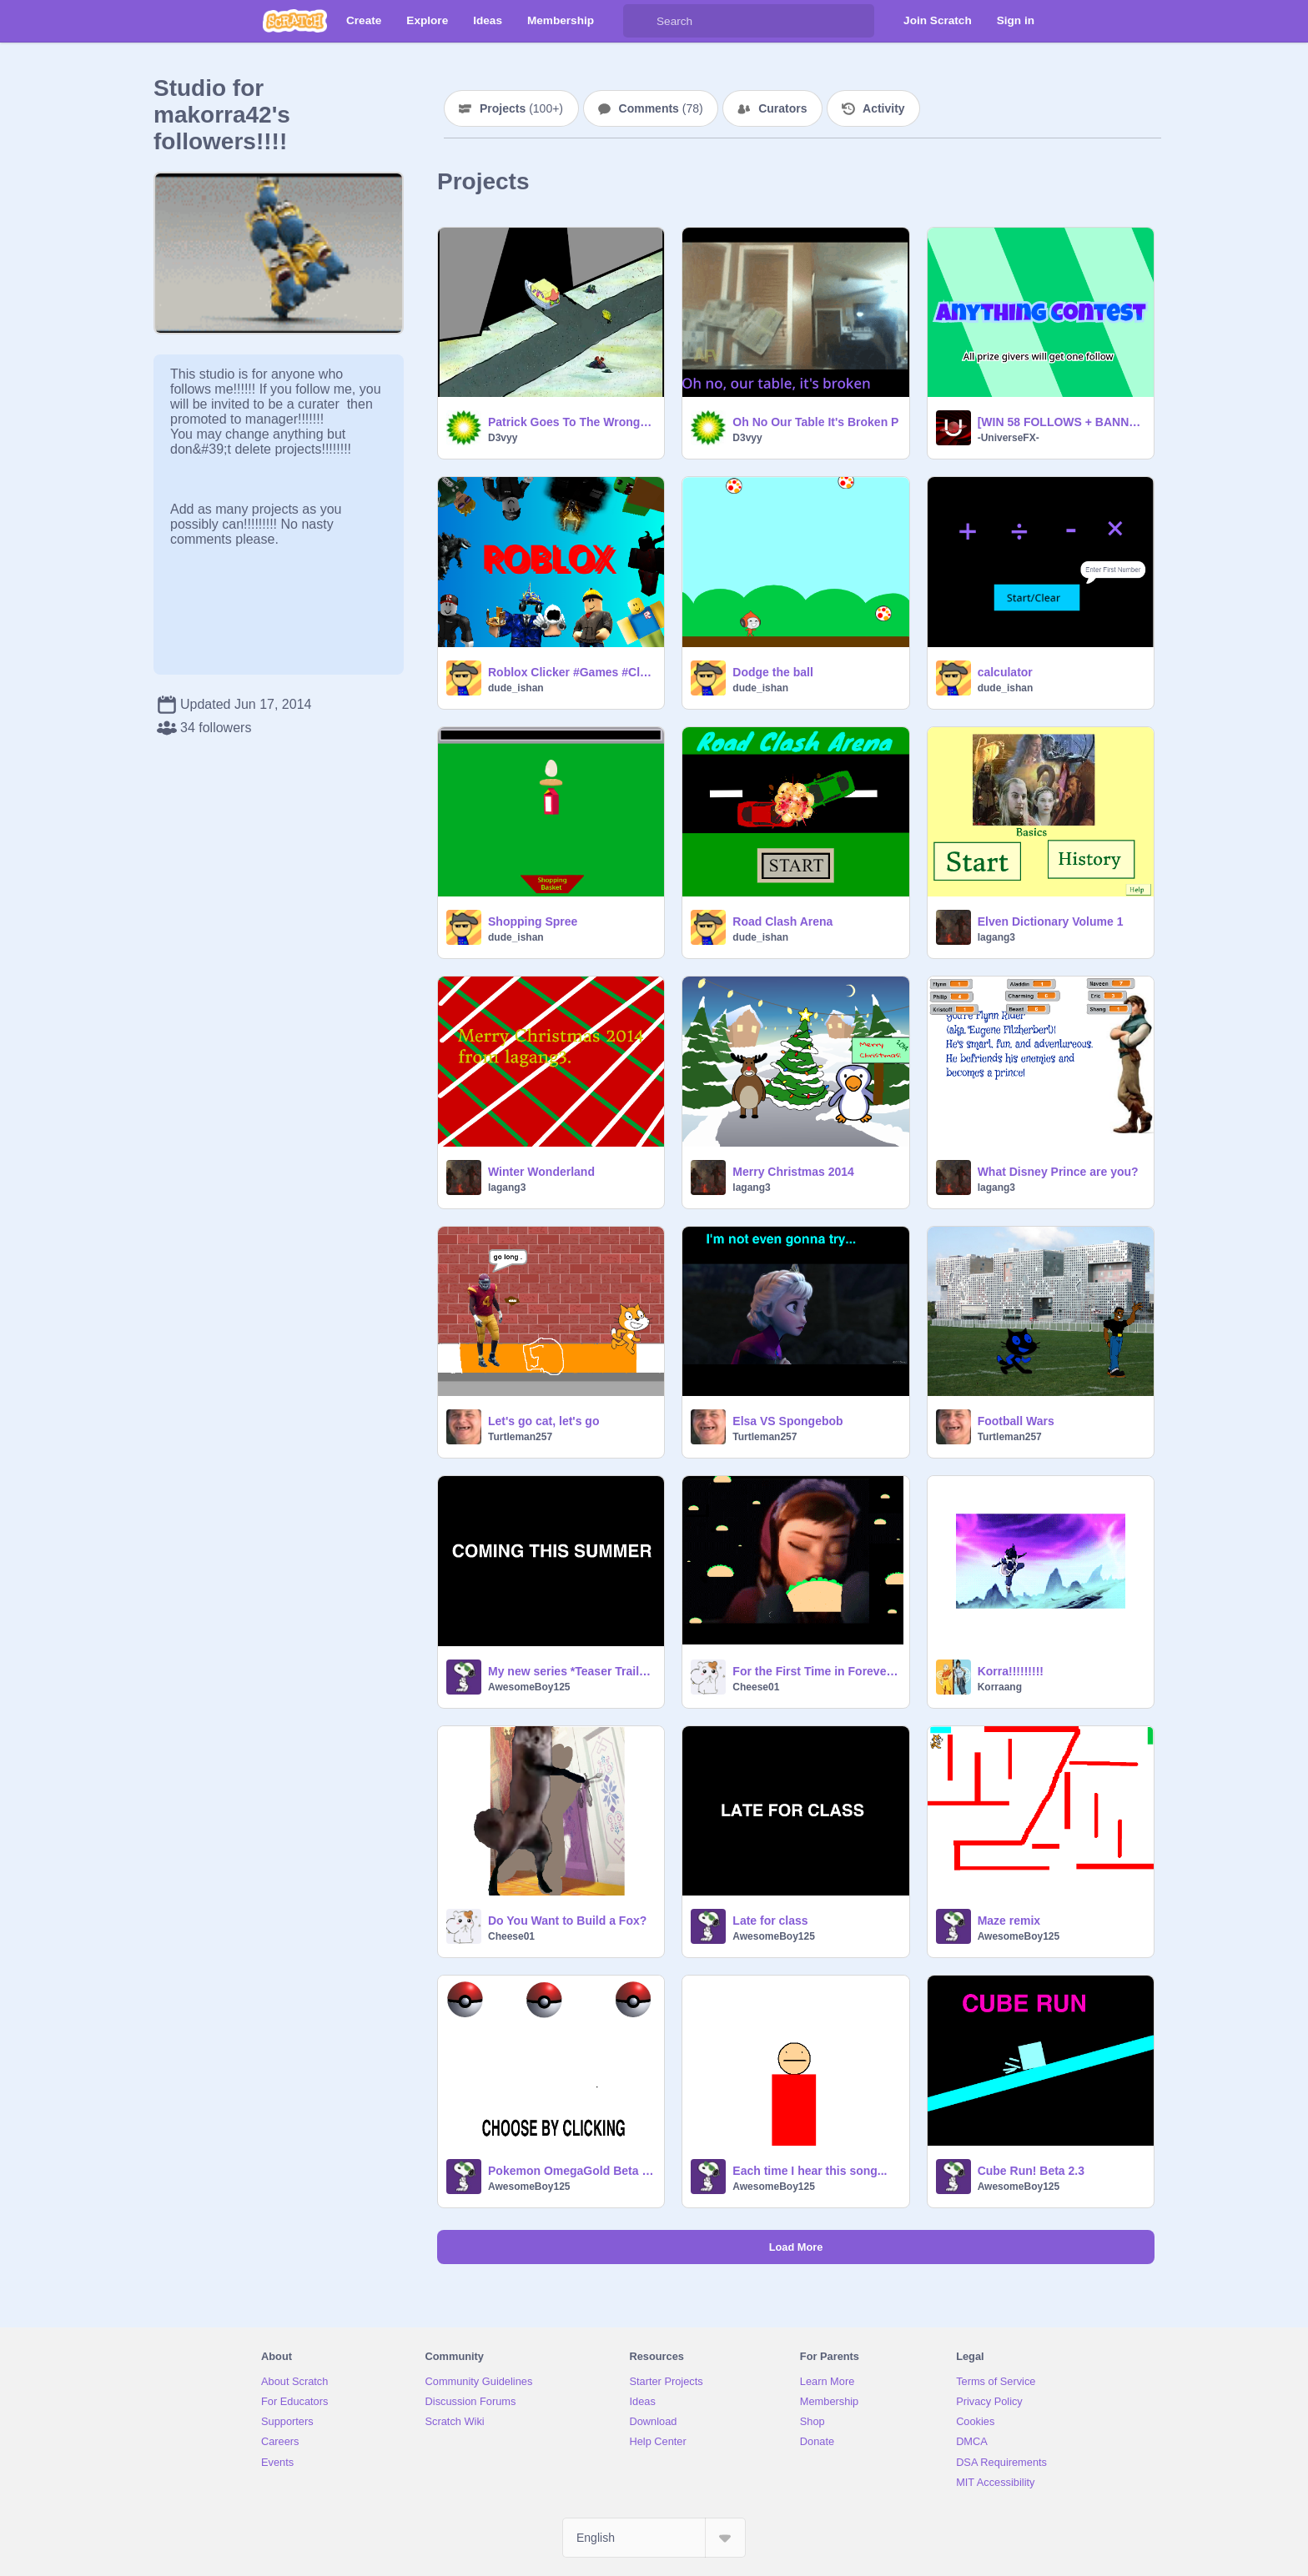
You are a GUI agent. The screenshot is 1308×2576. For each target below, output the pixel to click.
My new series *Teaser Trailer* (571, 1671)
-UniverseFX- (1008, 438)
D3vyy (502, 438)
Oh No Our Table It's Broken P (815, 422)
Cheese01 (755, 1687)
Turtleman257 (520, 1437)
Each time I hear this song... (809, 2170)
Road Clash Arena (782, 921)
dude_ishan (516, 688)
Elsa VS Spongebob (787, 1421)
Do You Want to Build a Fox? (567, 1920)
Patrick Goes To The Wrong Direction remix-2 (571, 422)
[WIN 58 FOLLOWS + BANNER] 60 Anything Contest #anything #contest (1061, 422)
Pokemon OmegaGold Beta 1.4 (571, 2170)
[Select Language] (654, 2538)
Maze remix (1009, 1920)
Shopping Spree (532, 921)
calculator (1005, 672)
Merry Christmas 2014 (793, 1171)
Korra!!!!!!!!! (1011, 1671)
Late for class (769, 1920)
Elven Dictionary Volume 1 (1051, 921)
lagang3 (996, 937)
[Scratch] (295, 21)
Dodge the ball (772, 672)
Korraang (1000, 1687)
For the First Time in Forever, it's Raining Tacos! (815, 1671)
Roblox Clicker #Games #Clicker (571, 672)
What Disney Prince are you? (1058, 1171)
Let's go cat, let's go (543, 1421)
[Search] (640, 21)
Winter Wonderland (541, 1171)
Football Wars (1016, 1421)
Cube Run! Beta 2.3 (1031, 2170)
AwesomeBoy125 (529, 1687)
